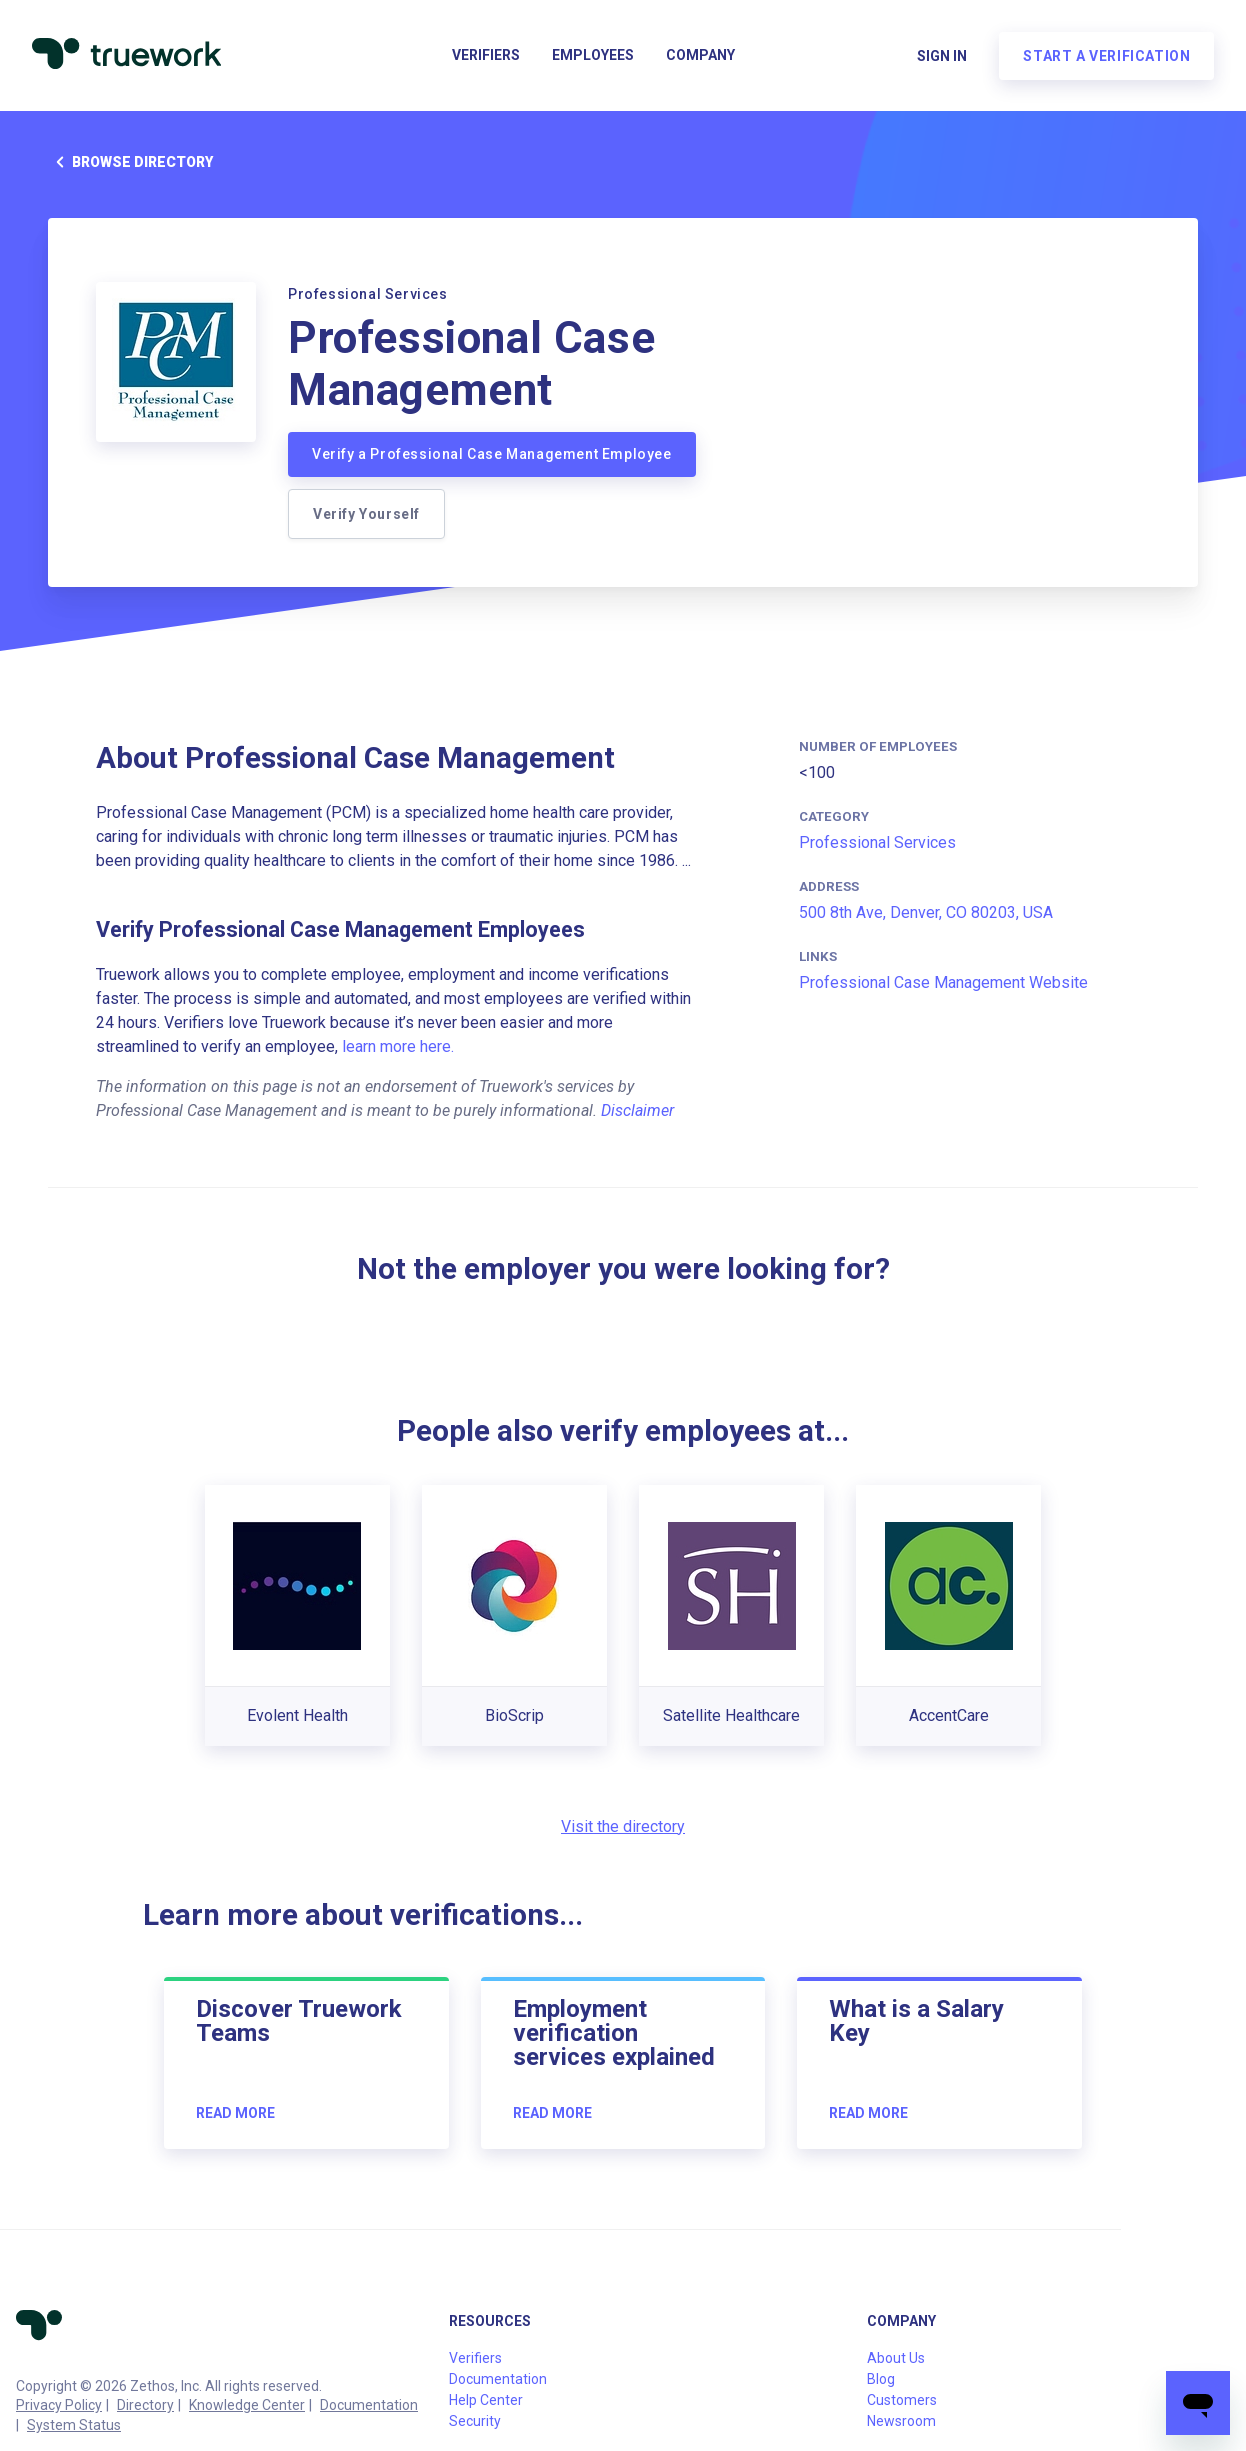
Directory (145, 2405)
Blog (881, 2379)
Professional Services (877, 842)
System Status (74, 2425)
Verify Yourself (366, 514)
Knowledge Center (247, 2405)
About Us (896, 2358)
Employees (593, 56)
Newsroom (901, 2421)
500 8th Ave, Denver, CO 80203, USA (926, 912)
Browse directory (130, 162)
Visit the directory (623, 1826)
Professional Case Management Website (943, 982)
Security (475, 2421)
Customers (902, 2400)
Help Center (486, 2400)
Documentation (369, 2405)
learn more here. (398, 1046)
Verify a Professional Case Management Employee (492, 454)
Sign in (942, 56)
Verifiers (486, 56)
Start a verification (1106, 56)
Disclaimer (637, 1110)
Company (700, 56)
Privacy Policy (59, 2405)
